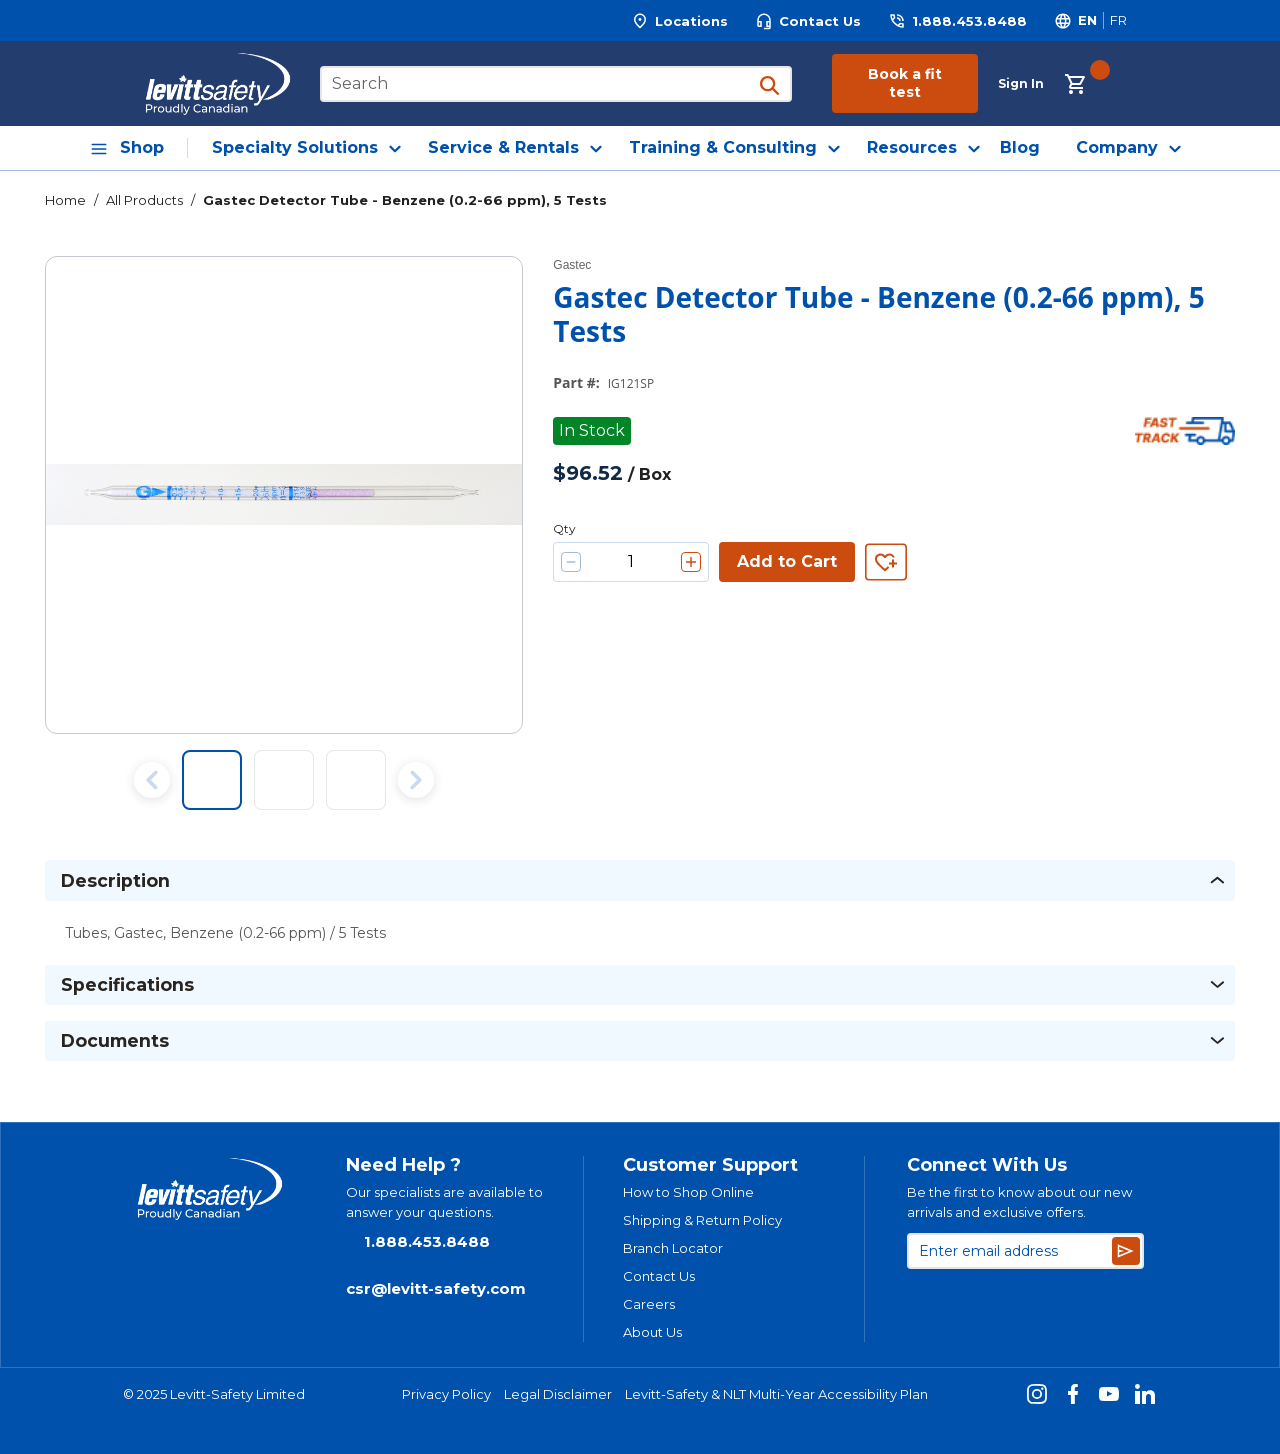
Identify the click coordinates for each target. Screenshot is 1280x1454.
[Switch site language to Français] (1118, 20)
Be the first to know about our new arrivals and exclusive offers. (1019, 1202)
